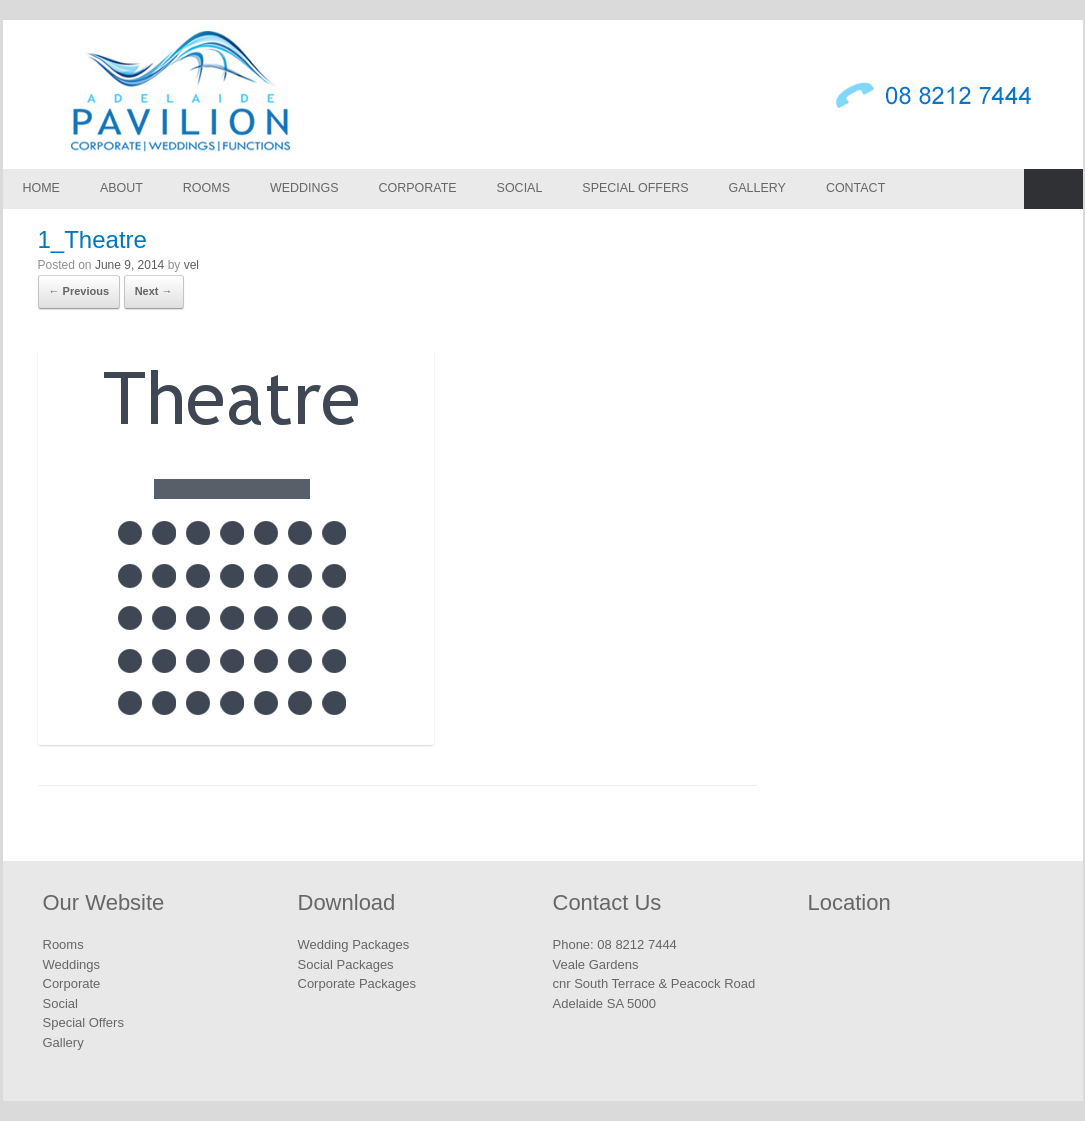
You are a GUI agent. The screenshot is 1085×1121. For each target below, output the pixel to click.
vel (191, 265)
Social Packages (346, 964)
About (121, 188)
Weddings (304, 188)
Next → (154, 291)
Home (41, 188)
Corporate (418, 188)
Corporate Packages (357, 983)
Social (520, 188)
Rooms (206, 188)
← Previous (79, 291)
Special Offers (635, 188)
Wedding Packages (354, 944)
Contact (855, 188)
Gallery (757, 188)
